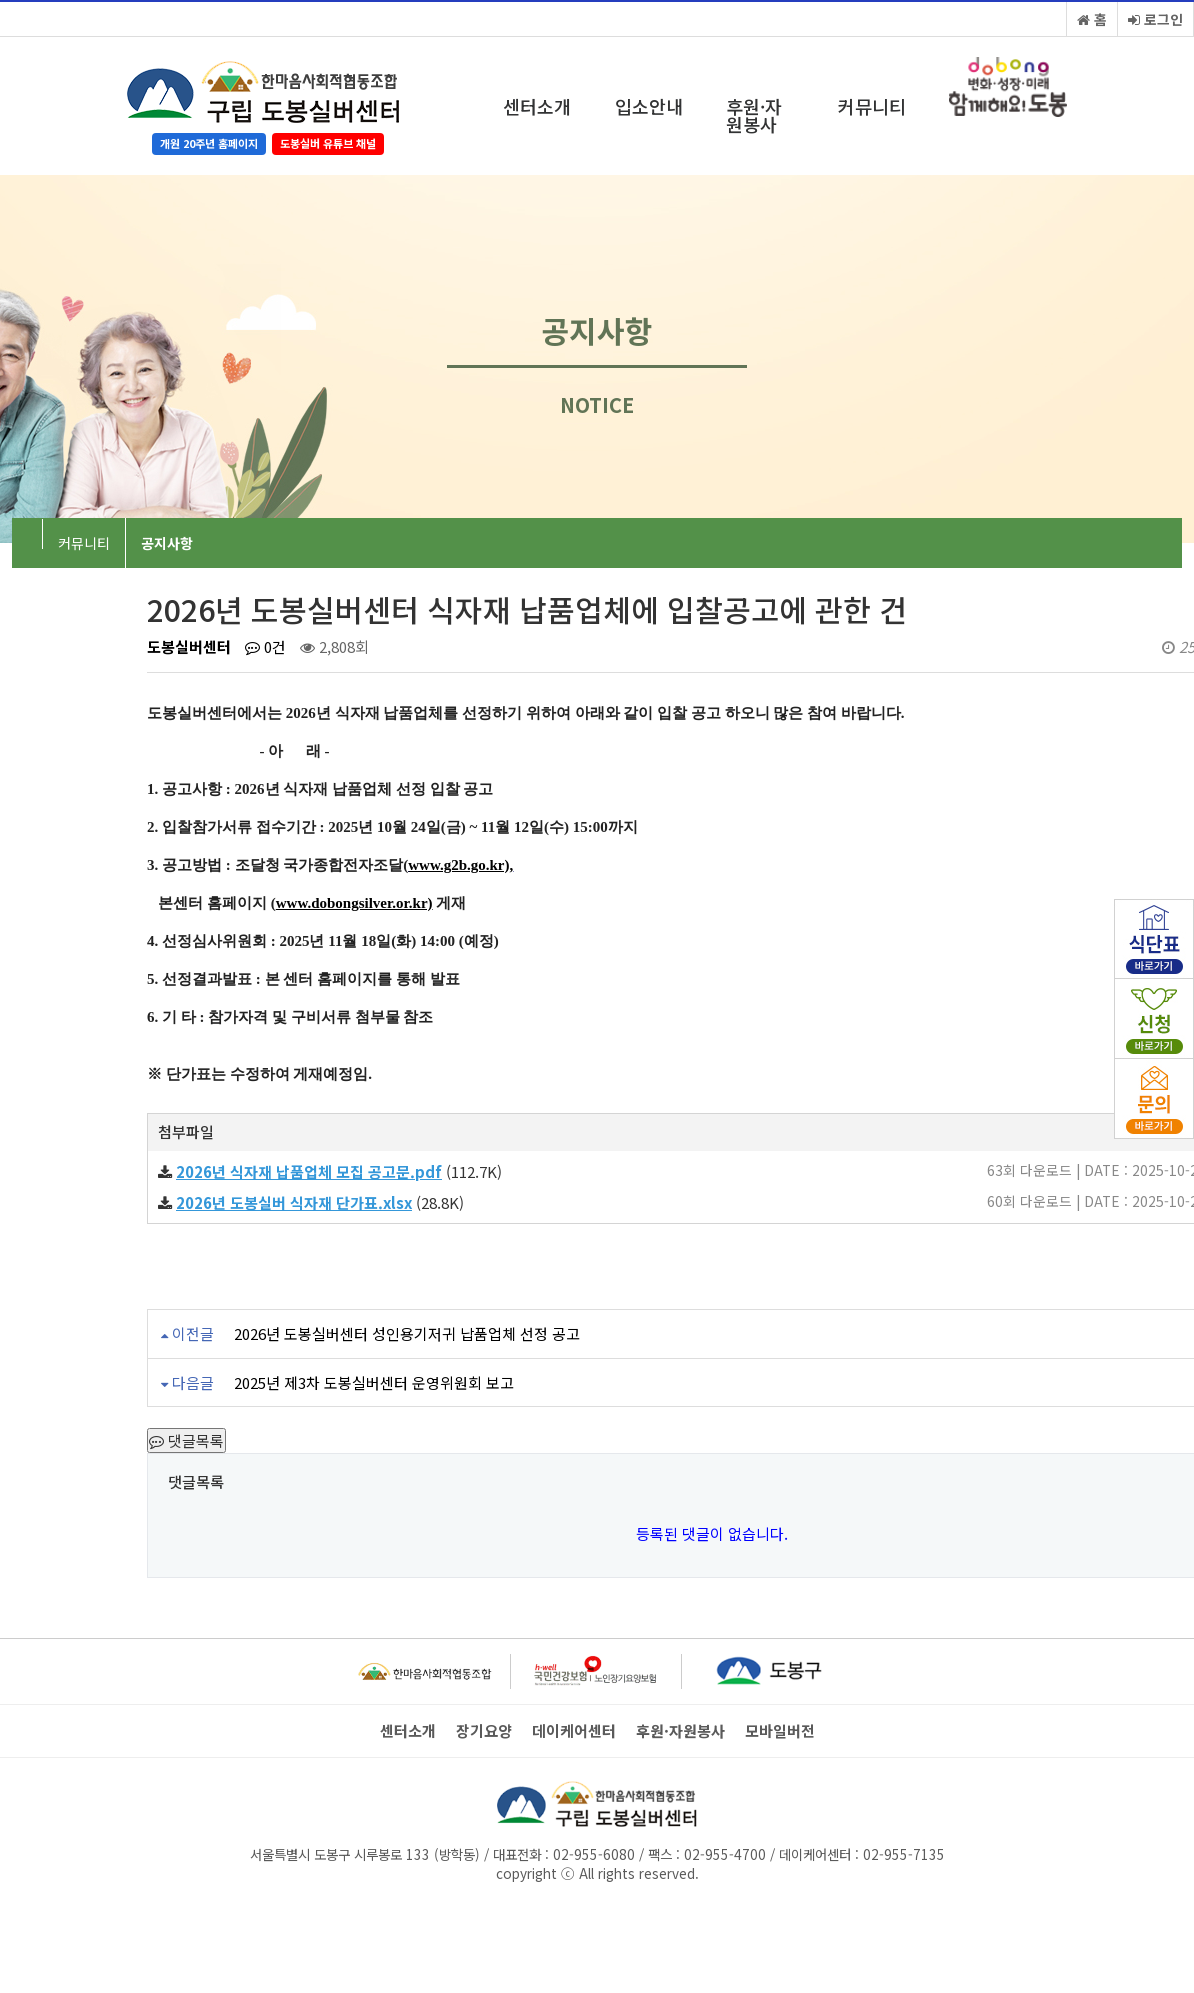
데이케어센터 (574, 1731)
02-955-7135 (904, 1854)
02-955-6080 (594, 1854)
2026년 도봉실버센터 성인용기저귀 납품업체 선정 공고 (407, 1333)
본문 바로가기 (0, 0)
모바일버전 (780, 1731)
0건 (265, 646)
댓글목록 (186, 1440)
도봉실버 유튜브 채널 (328, 143)
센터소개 (537, 106)
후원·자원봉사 (754, 115)
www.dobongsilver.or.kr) (354, 903)
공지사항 (167, 543)
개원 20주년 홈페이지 (209, 143)
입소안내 (649, 106)
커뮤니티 (872, 106)
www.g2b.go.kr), (460, 865)
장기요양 (484, 1731)
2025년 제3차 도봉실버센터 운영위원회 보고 (374, 1382)
